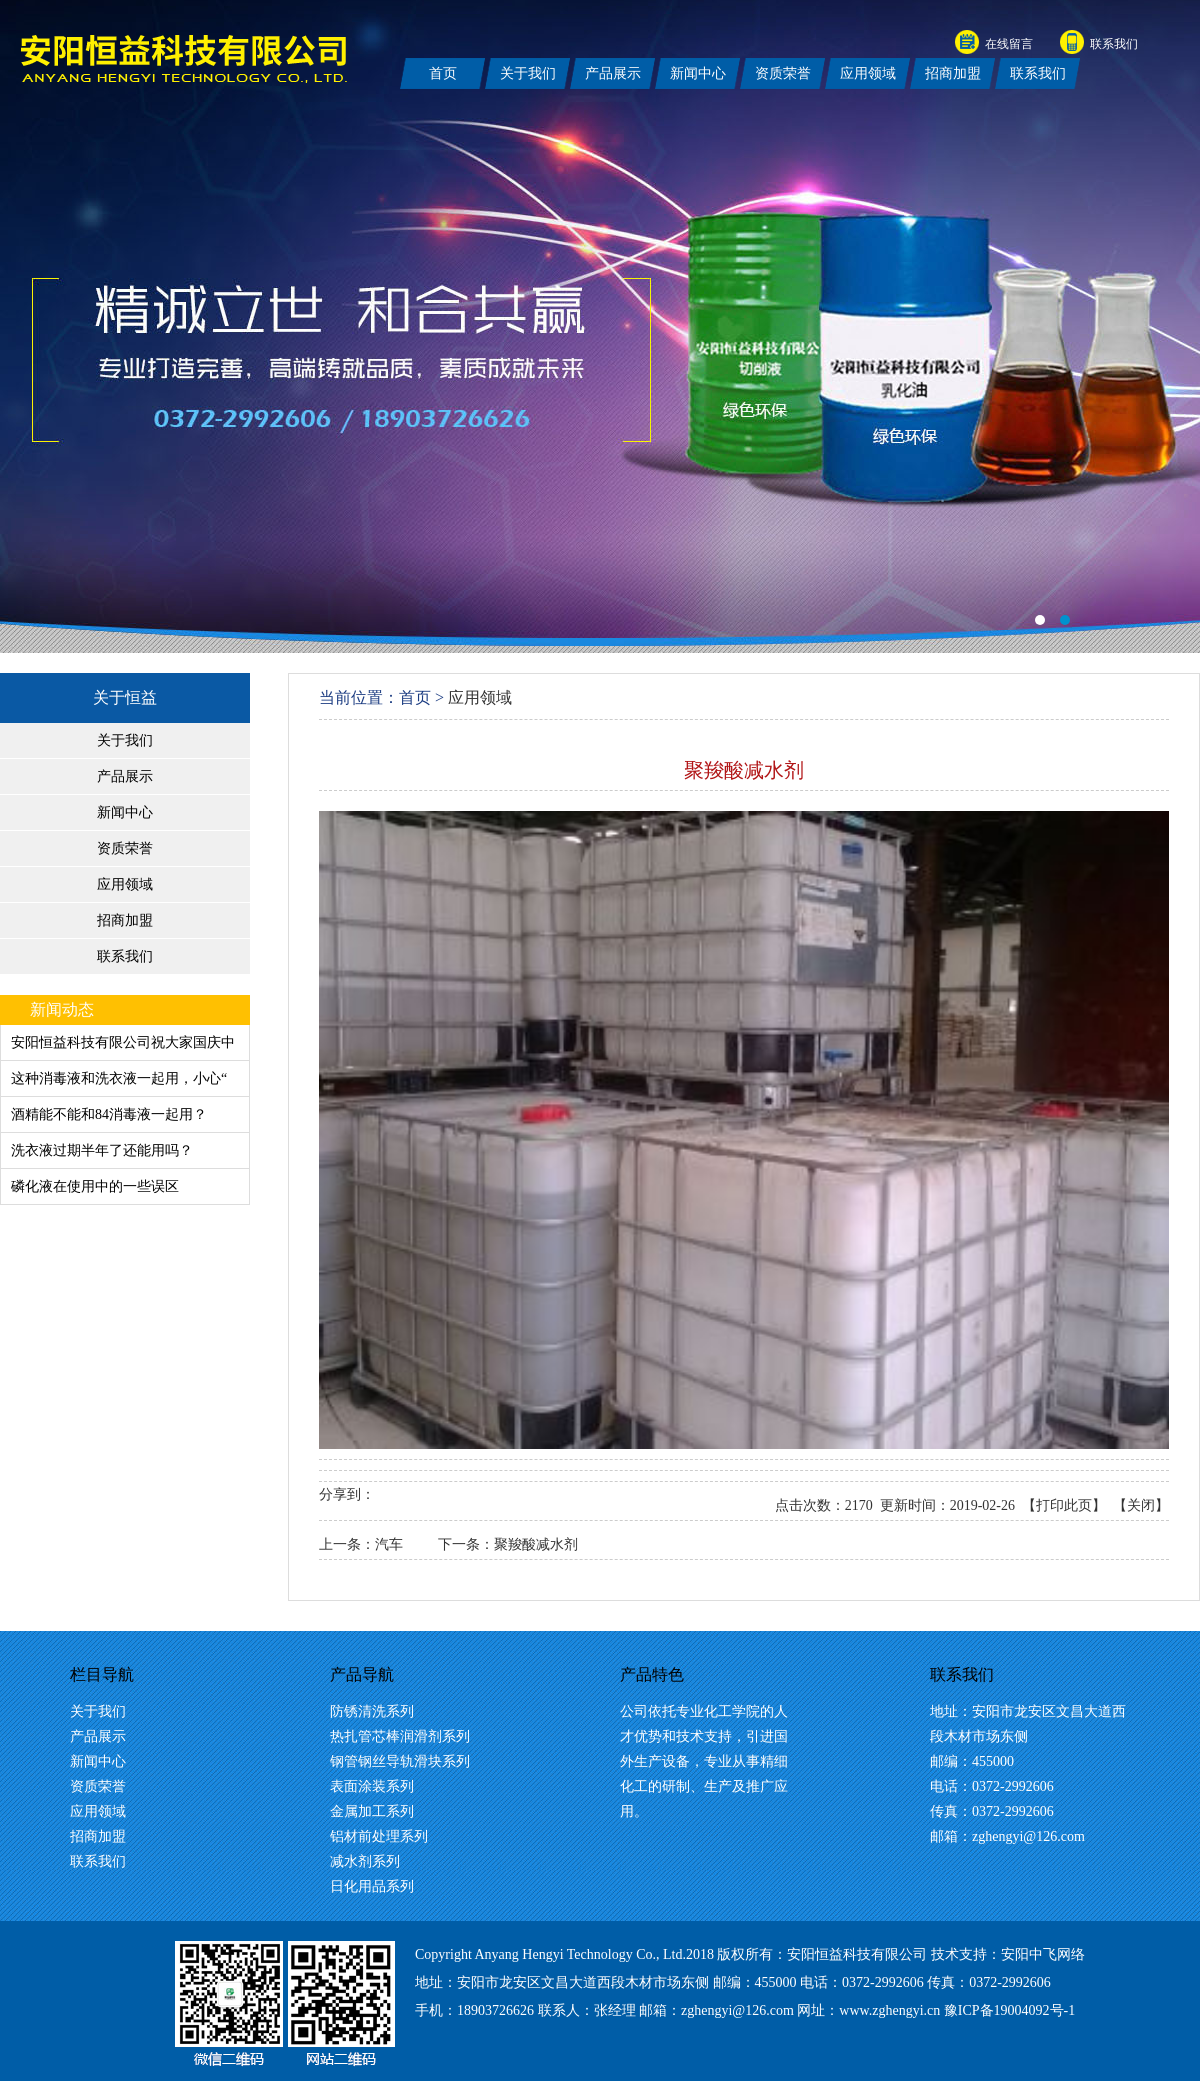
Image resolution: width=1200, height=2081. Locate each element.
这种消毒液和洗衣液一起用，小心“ (119, 1078)
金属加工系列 (372, 1811)
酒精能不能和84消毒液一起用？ (109, 1114)
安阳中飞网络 (1043, 1954)
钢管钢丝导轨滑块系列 (400, 1761)
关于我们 (125, 740)
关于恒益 (125, 697)
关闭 (1141, 1505)
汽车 (389, 1544)
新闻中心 (125, 812)
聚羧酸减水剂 (536, 1544)
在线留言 (1009, 44)
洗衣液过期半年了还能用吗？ (102, 1150)
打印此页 (1064, 1505)
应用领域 (125, 884)
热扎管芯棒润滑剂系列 (400, 1736)
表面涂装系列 (372, 1786)
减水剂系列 (365, 1861)
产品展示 (125, 776)
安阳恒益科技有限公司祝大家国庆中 (123, 1042)
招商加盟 (125, 920)
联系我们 (1114, 44)
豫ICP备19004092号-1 (1009, 2010)
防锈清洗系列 (372, 1711)
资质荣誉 (125, 848)
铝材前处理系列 (379, 1836)
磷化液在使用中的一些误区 (95, 1186)
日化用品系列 (372, 1886)
